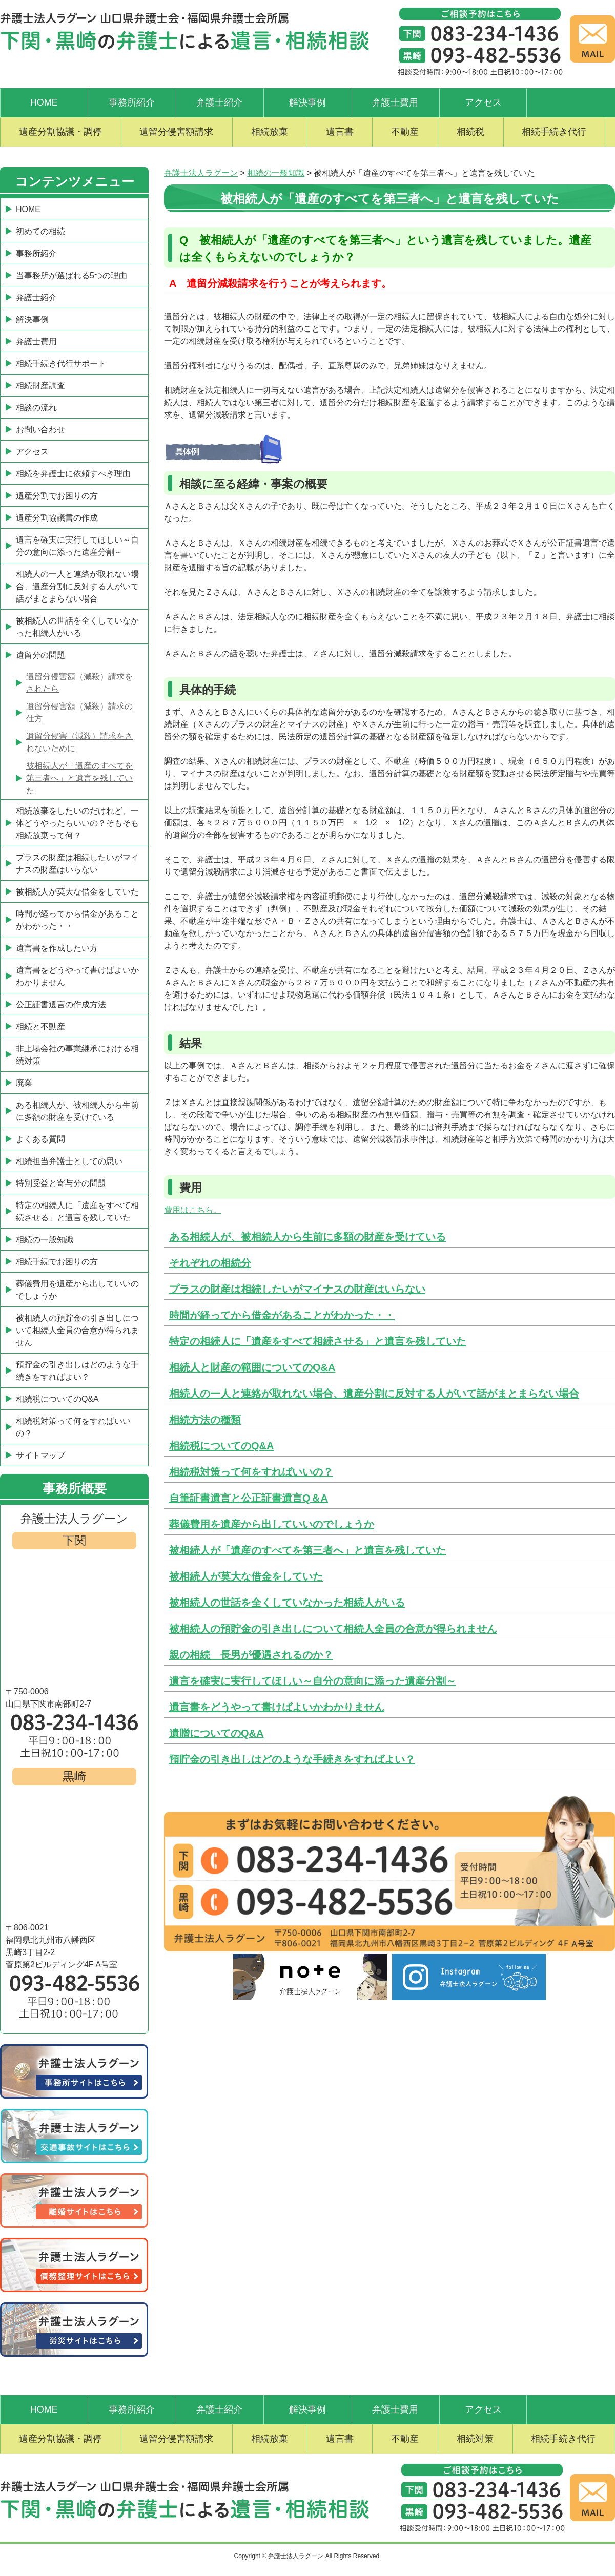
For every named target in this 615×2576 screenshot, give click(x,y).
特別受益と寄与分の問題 (61, 1183)
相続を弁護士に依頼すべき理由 (73, 473)
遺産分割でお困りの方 (57, 495)
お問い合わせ (40, 429)
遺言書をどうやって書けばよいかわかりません (276, 1707)
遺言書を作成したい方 (57, 948)
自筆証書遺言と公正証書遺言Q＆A (248, 1498)
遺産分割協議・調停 (60, 132)
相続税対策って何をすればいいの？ (251, 1472)
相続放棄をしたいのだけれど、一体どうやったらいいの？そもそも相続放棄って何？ (77, 823)
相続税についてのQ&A (221, 1445)
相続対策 (475, 2439)
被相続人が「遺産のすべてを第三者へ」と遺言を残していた (307, 1550)
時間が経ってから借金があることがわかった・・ (282, 1315)
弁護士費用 (395, 102)
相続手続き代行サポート (61, 363)
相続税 (470, 132)
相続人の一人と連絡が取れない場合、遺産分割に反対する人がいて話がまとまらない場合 (374, 1393)
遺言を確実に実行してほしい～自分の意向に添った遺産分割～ (312, 1681)
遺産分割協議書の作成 (57, 517)
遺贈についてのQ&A (216, 1733)
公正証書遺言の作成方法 (61, 1004)
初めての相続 (40, 231)
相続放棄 (269, 132)
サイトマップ (40, 1455)
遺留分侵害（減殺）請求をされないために (79, 742)
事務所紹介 (132, 102)
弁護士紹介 (219, 102)
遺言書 (340, 132)
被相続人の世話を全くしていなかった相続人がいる (287, 1602)
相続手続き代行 (554, 132)
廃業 (24, 1082)
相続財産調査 (40, 385)
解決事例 (307, 102)
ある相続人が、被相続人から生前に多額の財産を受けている (307, 1236)
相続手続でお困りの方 (57, 1261)
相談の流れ (36, 407)
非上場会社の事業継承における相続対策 (77, 1054)
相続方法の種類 (205, 1419)
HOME (44, 102)
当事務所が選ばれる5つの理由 (71, 275)
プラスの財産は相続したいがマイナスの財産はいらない (297, 1289)
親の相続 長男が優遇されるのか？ (251, 1654)
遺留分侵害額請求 (176, 132)
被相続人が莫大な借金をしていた (246, 1576)
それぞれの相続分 (210, 1263)
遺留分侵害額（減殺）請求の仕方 (79, 712)
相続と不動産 (40, 1026)
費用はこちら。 (192, 1210)
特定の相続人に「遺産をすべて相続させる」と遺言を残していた (317, 1341)
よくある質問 (40, 1139)
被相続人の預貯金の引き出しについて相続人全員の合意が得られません (333, 1628)
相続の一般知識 (44, 1239)
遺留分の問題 (40, 655)
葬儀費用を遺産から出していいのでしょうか (271, 1524)
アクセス (483, 102)
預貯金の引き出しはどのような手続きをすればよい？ (292, 1759)
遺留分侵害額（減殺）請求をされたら (79, 682)
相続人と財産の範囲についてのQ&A (252, 1367)
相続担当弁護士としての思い (69, 1161)
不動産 (405, 132)
